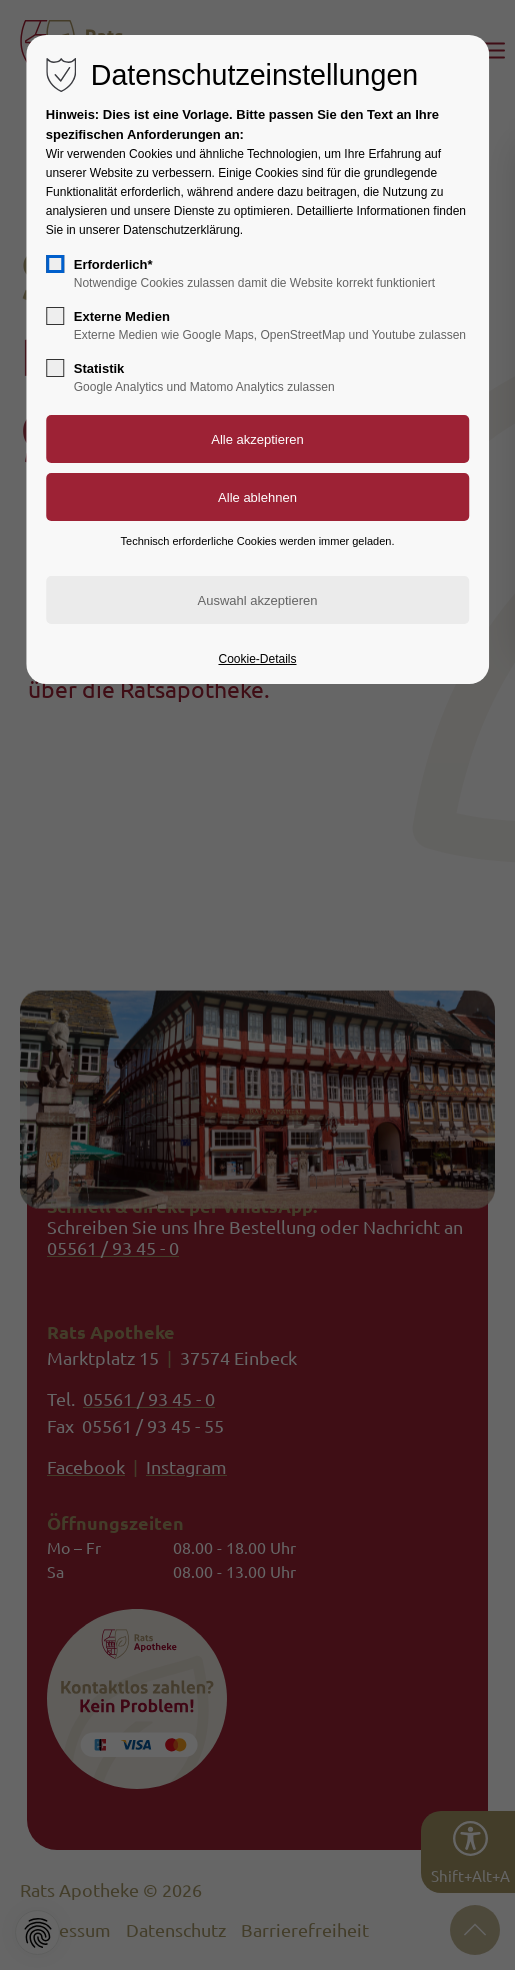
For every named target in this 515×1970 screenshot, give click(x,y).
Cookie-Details (257, 659)
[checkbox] (55, 264)
